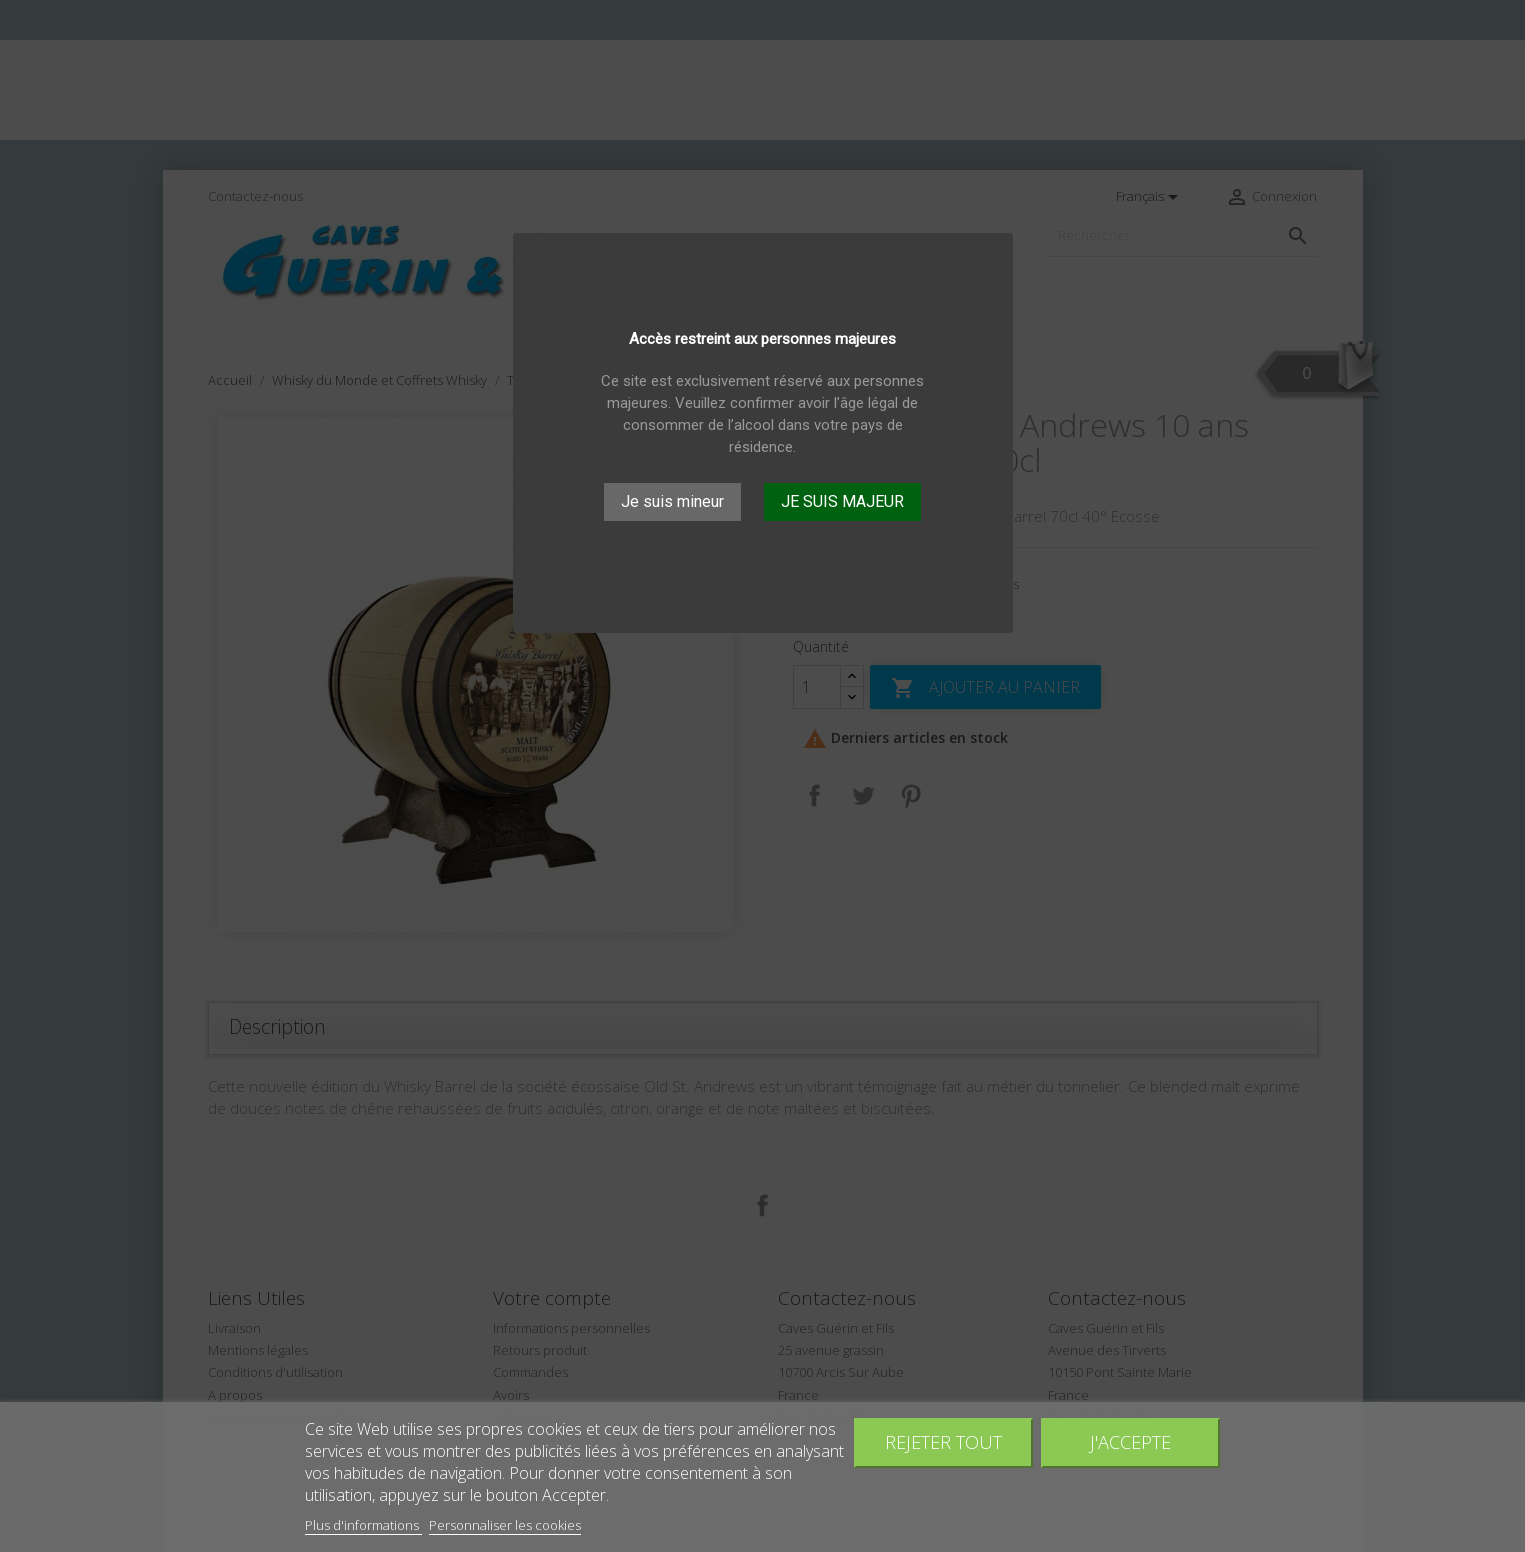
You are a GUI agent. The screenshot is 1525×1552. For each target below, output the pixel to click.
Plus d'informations (363, 1525)
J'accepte (1130, 1441)
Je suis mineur (672, 501)
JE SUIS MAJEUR (842, 501)
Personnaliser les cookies (505, 1525)
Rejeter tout (943, 1441)
